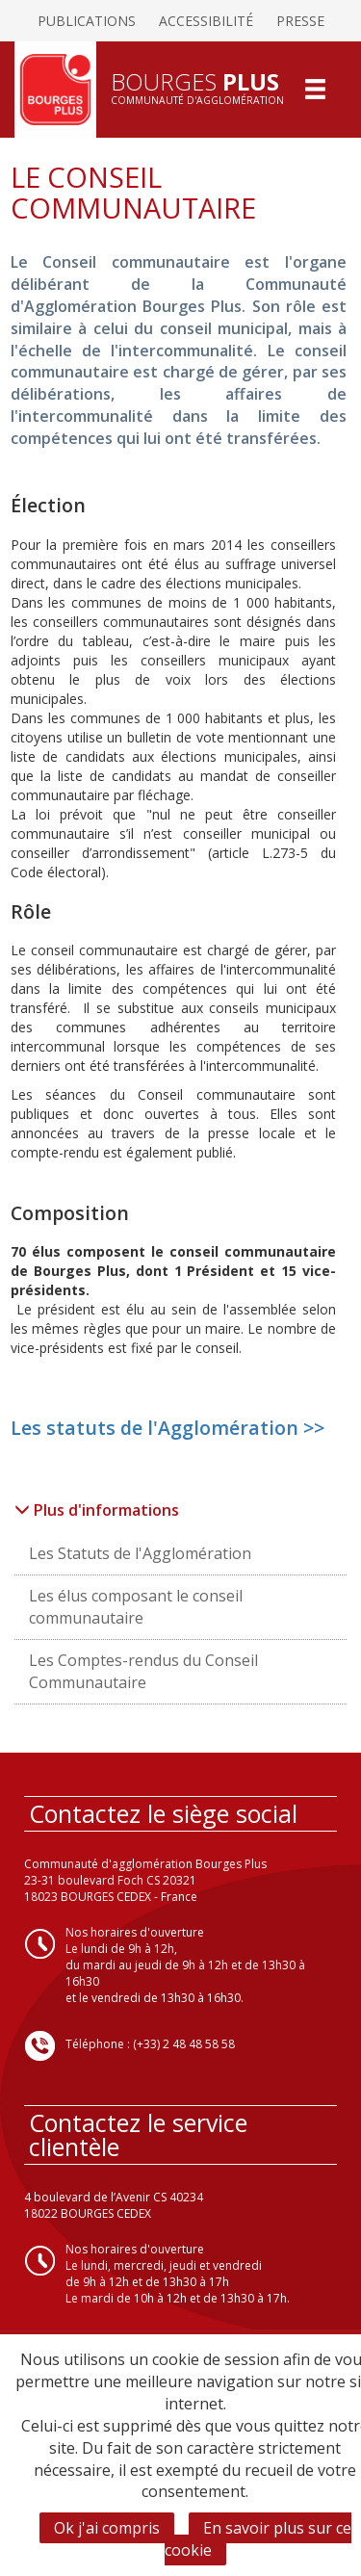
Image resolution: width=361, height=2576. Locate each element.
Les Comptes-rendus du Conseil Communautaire (143, 1671)
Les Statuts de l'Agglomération (140, 1553)
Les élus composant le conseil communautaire (136, 1606)
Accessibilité (206, 21)
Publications (87, 21)
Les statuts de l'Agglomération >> (167, 1428)
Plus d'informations (96, 1510)
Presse (300, 21)
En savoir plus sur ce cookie (258, 2539)
